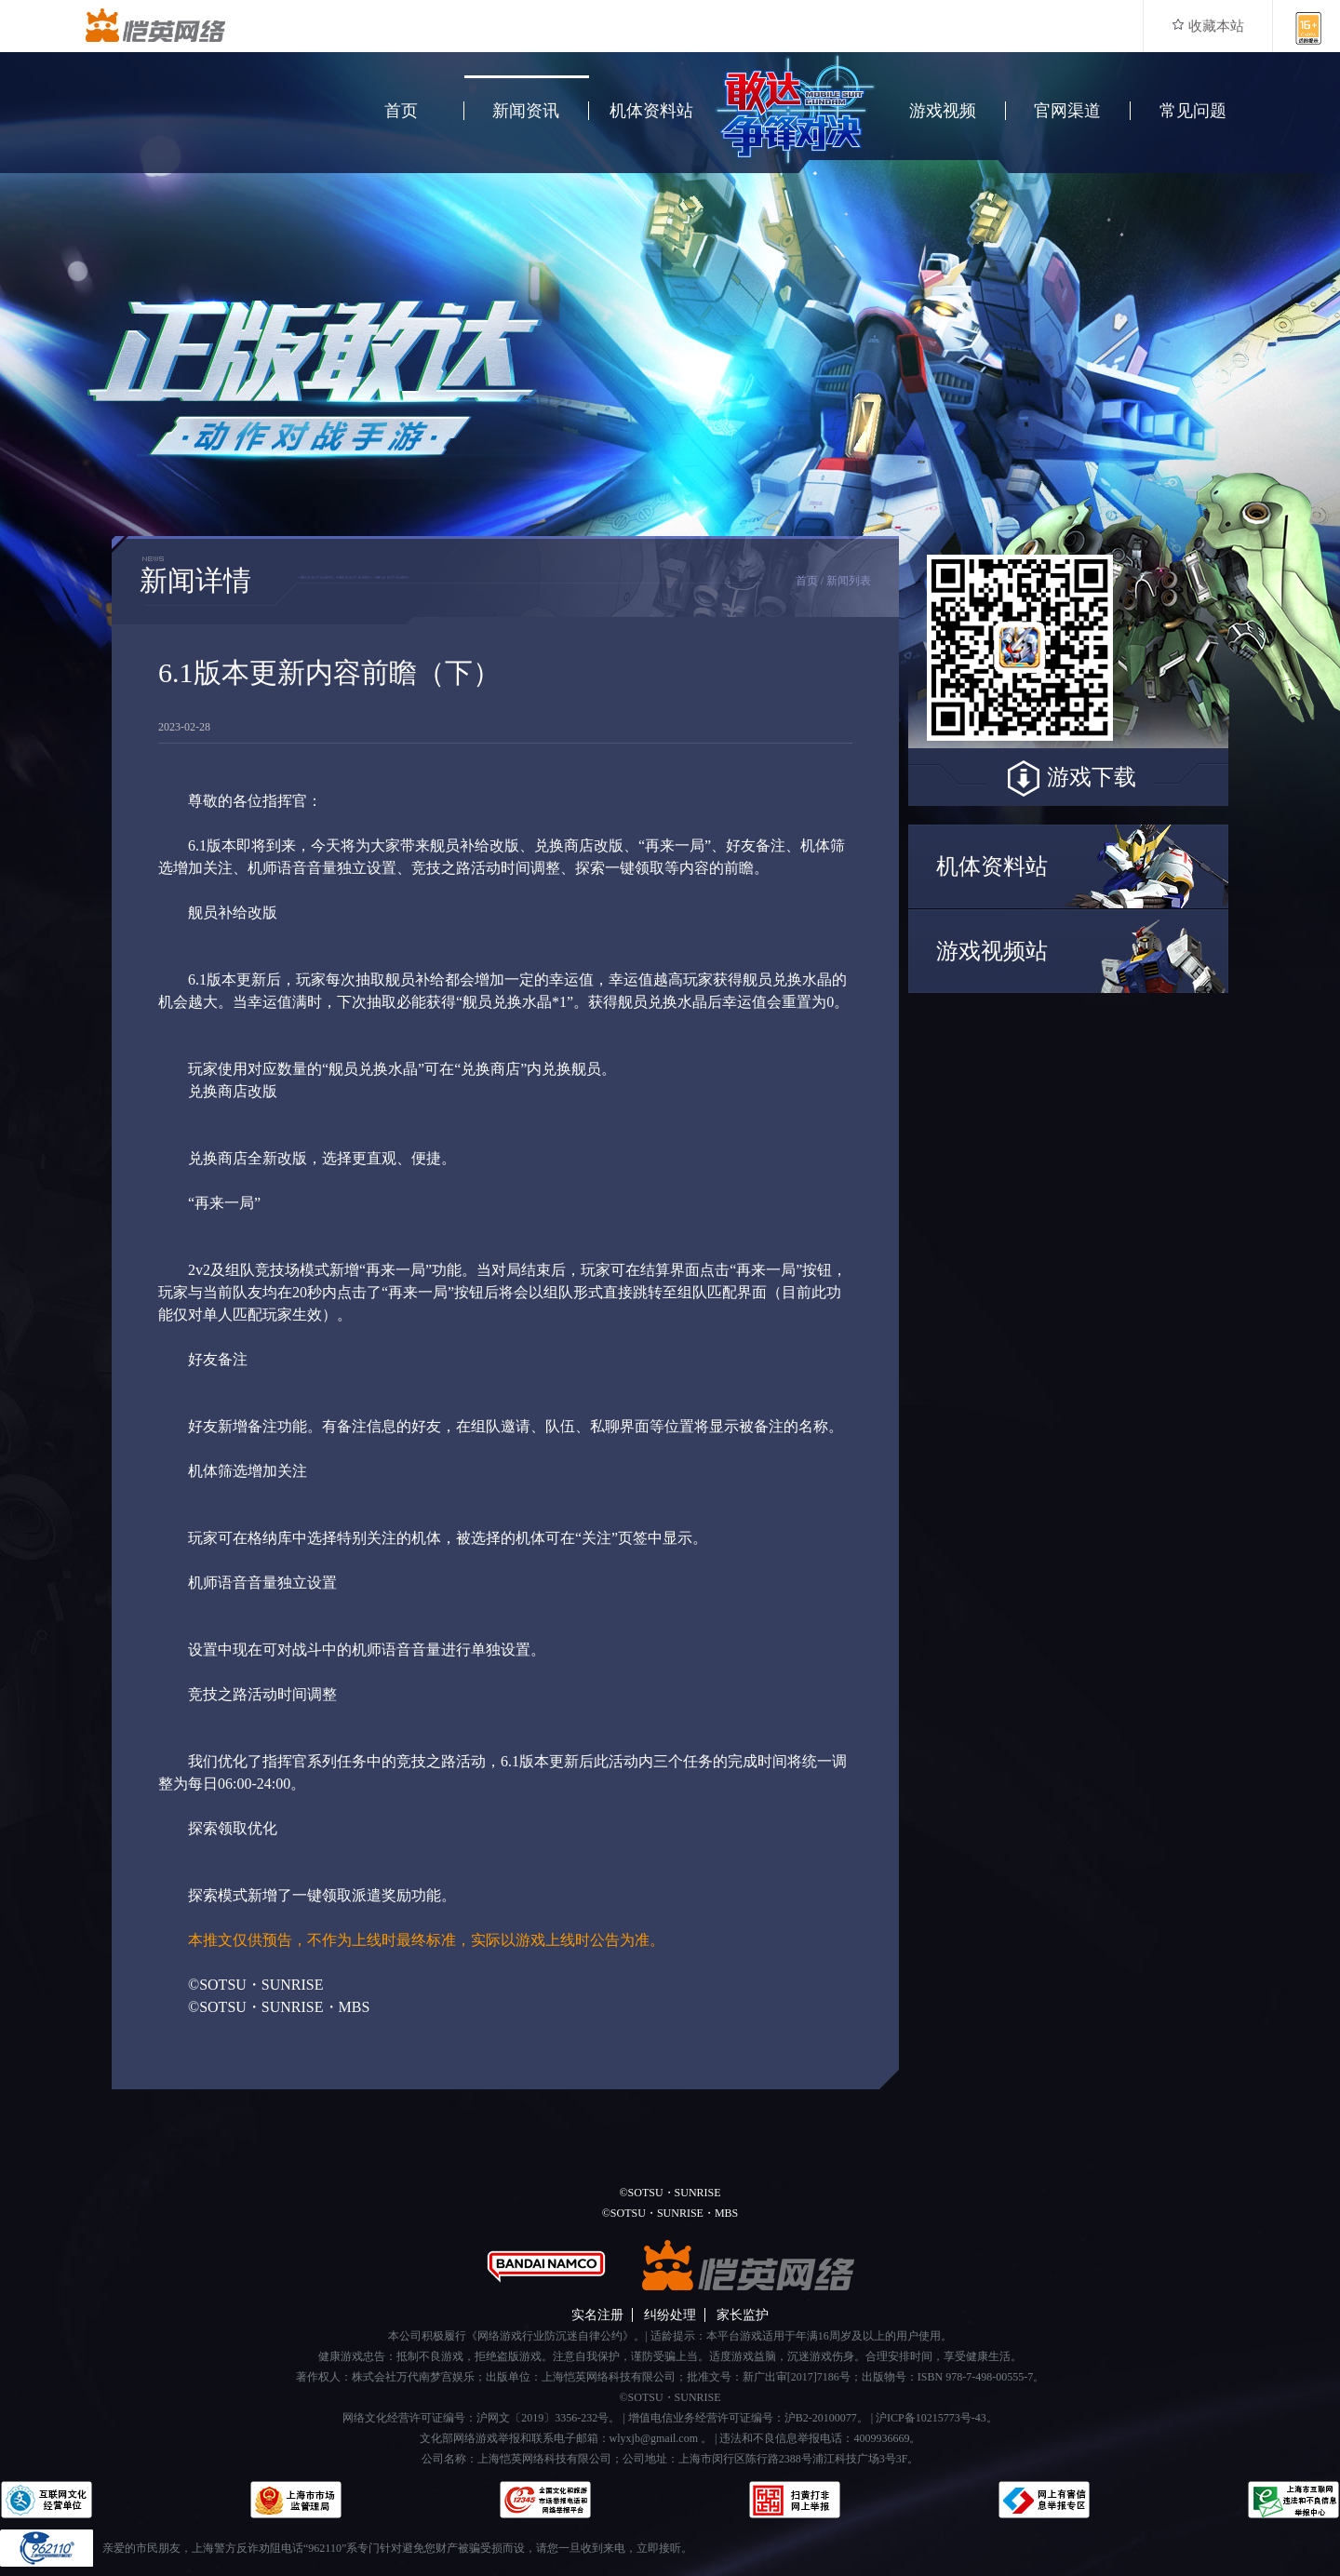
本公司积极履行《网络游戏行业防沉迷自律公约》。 (516, 2335)
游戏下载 (1068, 779)
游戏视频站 (992, 951)
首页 (401, 110)
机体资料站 (651, 110)
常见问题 (1192, 110)
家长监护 (743, 2315)
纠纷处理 (670, 2315)
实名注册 (597, 2315)
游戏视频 (942, 110)
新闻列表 (848, 580)
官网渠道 (1067, 110)
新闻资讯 (525, 110)
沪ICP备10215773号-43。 (937, 2417)
